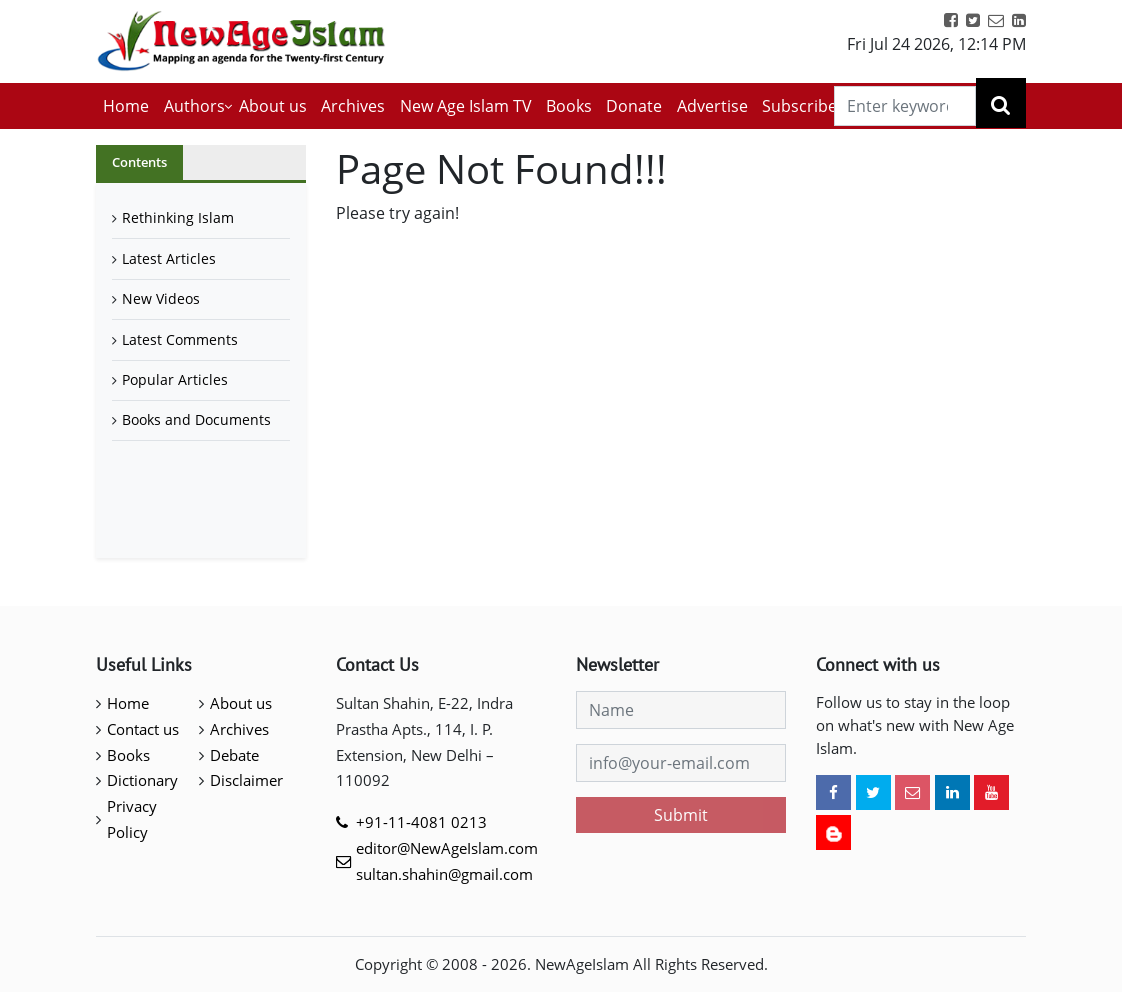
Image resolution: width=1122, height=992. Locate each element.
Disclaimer (246, 780)
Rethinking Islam (178, 217)
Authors (194, 106)
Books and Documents (196, 419)
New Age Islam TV (466, 106)
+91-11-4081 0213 (421, 822)
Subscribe (799, 106)
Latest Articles (169, 258)
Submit (681, 815)
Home (126, 106)
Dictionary (142, 780)
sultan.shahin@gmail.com (444, 874)
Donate (634, 106)
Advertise (712, 106)
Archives (353, 106)
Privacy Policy (132, 819)
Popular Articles (175, 379)
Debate (234, 755)
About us (273, 106)
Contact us (143, 729)
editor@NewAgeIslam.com (447, 848)
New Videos (161, 298)
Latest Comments (180, 339)
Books (569, 106)
